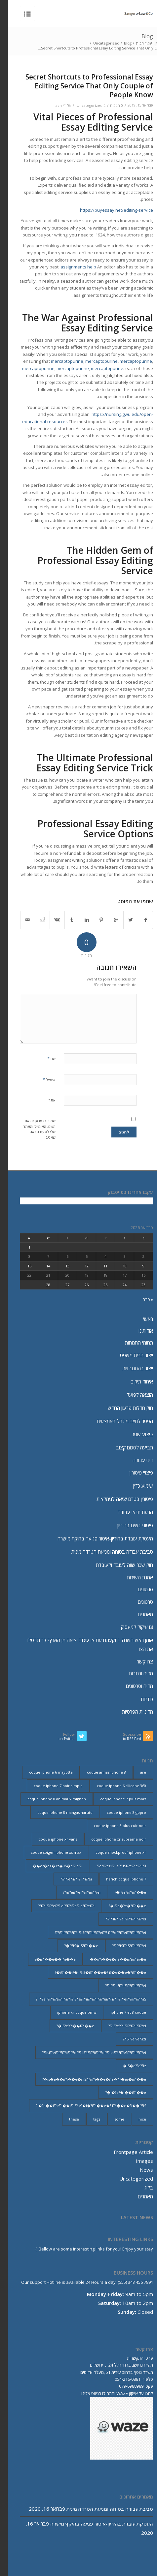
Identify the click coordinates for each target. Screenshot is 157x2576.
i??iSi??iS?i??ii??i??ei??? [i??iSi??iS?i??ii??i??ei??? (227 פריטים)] (121, 1945)
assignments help (70, 267)
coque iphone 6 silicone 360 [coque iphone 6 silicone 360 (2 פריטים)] (113, 1785)
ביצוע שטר (134, 1434)
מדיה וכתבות (133, 1673)
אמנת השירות (132, 1577)
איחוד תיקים (134, 1381)
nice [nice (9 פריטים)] (134, 2119)
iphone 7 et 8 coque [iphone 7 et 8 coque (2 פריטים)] (120, 2012)
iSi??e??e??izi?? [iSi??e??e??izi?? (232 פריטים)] (126, 2038)
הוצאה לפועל (132, 1394)
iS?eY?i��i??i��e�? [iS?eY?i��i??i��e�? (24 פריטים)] (67, 2025)
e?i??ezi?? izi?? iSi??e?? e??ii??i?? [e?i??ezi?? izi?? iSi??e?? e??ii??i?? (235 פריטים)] (113, 1865)
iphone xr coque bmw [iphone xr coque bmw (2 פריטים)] (69, 2012)
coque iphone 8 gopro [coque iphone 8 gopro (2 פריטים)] (118, 1812)
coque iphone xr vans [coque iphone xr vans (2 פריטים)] (50, 1839)
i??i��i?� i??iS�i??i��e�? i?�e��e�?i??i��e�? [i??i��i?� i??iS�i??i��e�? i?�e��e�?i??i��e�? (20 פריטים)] (92, 1972)
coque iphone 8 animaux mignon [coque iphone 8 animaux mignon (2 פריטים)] (49, 1798)
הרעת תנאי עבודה (127, 1512)
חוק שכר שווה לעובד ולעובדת (116, 1565)
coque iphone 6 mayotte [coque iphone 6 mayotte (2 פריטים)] (43, 1772)
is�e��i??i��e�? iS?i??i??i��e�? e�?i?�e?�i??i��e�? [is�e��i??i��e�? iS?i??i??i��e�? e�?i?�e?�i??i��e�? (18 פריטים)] (86, 2079)
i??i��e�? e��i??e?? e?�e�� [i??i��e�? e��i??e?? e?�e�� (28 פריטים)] (110, 1959)
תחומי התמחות (131, 1342)
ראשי (140, 1319)
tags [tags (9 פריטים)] (88, 2119)
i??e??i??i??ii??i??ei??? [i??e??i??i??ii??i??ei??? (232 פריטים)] (68, 1879)
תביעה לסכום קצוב (126, 1447)
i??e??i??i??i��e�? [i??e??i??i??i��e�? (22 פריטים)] (122, 1892)
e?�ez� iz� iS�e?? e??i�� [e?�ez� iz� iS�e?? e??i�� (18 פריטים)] (49, 1865)
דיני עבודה (135, 1460)
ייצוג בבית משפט (128, 1355)
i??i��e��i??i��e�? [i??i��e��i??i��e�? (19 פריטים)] (47, 1959)
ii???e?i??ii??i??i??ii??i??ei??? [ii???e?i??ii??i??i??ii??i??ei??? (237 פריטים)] (118, 1985)
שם (43, 1059)
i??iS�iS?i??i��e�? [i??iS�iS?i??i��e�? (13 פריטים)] (73, 1945)
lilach (49, 105)
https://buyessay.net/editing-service (108, 210)
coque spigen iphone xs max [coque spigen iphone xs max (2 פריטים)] (48, 1852)
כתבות (139, 1699)
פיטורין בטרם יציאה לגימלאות (117, 1499)
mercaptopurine (59, 361)
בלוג (141, 2187)
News (138, 2169)
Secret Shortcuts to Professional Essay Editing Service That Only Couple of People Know (81, 86)
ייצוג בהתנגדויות (129, 1368)
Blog (139, 36)
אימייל (41, 1079)
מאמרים (137, 1614)
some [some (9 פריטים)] (111, 2119)
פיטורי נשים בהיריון (127, 1525)
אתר (44, 1100)
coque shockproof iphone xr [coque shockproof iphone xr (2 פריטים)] (113, 1852)
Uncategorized (98, 43)
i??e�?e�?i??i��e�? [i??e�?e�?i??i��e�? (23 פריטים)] (119, 1905)
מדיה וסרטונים (131, 1686)
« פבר (140, 1299)
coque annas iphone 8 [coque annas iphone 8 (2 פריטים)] (98, 1772)
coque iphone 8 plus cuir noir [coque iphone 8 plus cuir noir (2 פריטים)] (112, 1825)
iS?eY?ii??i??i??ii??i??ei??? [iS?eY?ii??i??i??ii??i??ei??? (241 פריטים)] (119, 2025)
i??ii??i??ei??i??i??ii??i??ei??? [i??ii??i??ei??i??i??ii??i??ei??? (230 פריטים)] (118, 1918)
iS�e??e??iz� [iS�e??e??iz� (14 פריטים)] (126, 2065)
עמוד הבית (136, 43)
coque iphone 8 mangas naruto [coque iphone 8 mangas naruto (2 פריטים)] (57, 1812)
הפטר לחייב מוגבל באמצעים (117, 1421)
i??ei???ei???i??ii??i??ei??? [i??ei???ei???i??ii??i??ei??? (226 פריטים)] (74, 1892)
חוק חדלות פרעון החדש (122, 1408)
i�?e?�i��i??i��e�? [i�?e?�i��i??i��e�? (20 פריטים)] (118, 2092)
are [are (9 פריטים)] (135, 1772)
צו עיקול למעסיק (129, 1627)
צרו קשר (137, 1661)
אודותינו (138, 1330)
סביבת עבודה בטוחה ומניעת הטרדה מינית (104, 1551)
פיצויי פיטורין (133, 1472)
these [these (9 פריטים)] (66, 2119)
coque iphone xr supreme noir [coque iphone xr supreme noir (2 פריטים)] (110, 1839)
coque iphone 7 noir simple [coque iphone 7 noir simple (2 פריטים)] (50, 1785)
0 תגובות (108, 105)
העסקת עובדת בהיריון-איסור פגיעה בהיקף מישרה (97, 1538)
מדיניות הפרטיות (129, 1711)
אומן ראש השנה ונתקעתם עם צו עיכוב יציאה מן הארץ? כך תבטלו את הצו (82, 1644)
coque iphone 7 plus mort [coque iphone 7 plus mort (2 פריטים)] (115, 1798)
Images (136, 2160)
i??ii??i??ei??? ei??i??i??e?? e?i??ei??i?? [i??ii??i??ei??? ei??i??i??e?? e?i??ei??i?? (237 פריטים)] (58, 1905)
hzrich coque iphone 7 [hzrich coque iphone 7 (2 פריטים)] (118, 1879)
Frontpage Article (125, 2152)
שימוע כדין (135, 1485)
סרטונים (137, 1589)
